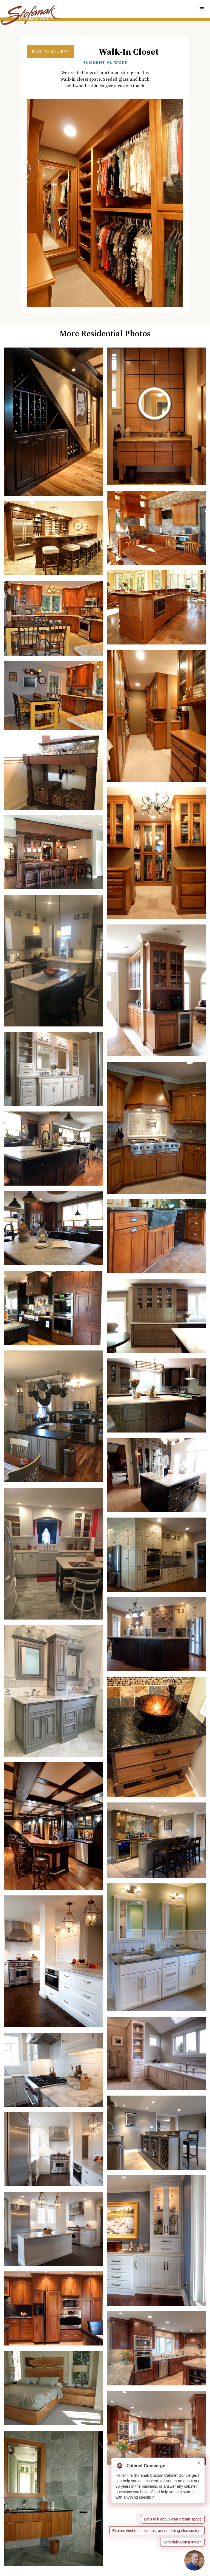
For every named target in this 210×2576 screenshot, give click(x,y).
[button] (202, 9)
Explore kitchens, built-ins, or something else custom (157, 2530)
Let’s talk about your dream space (173, 2519)
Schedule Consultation (182, 2542)
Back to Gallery (51, 51)
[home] (29, 15)
